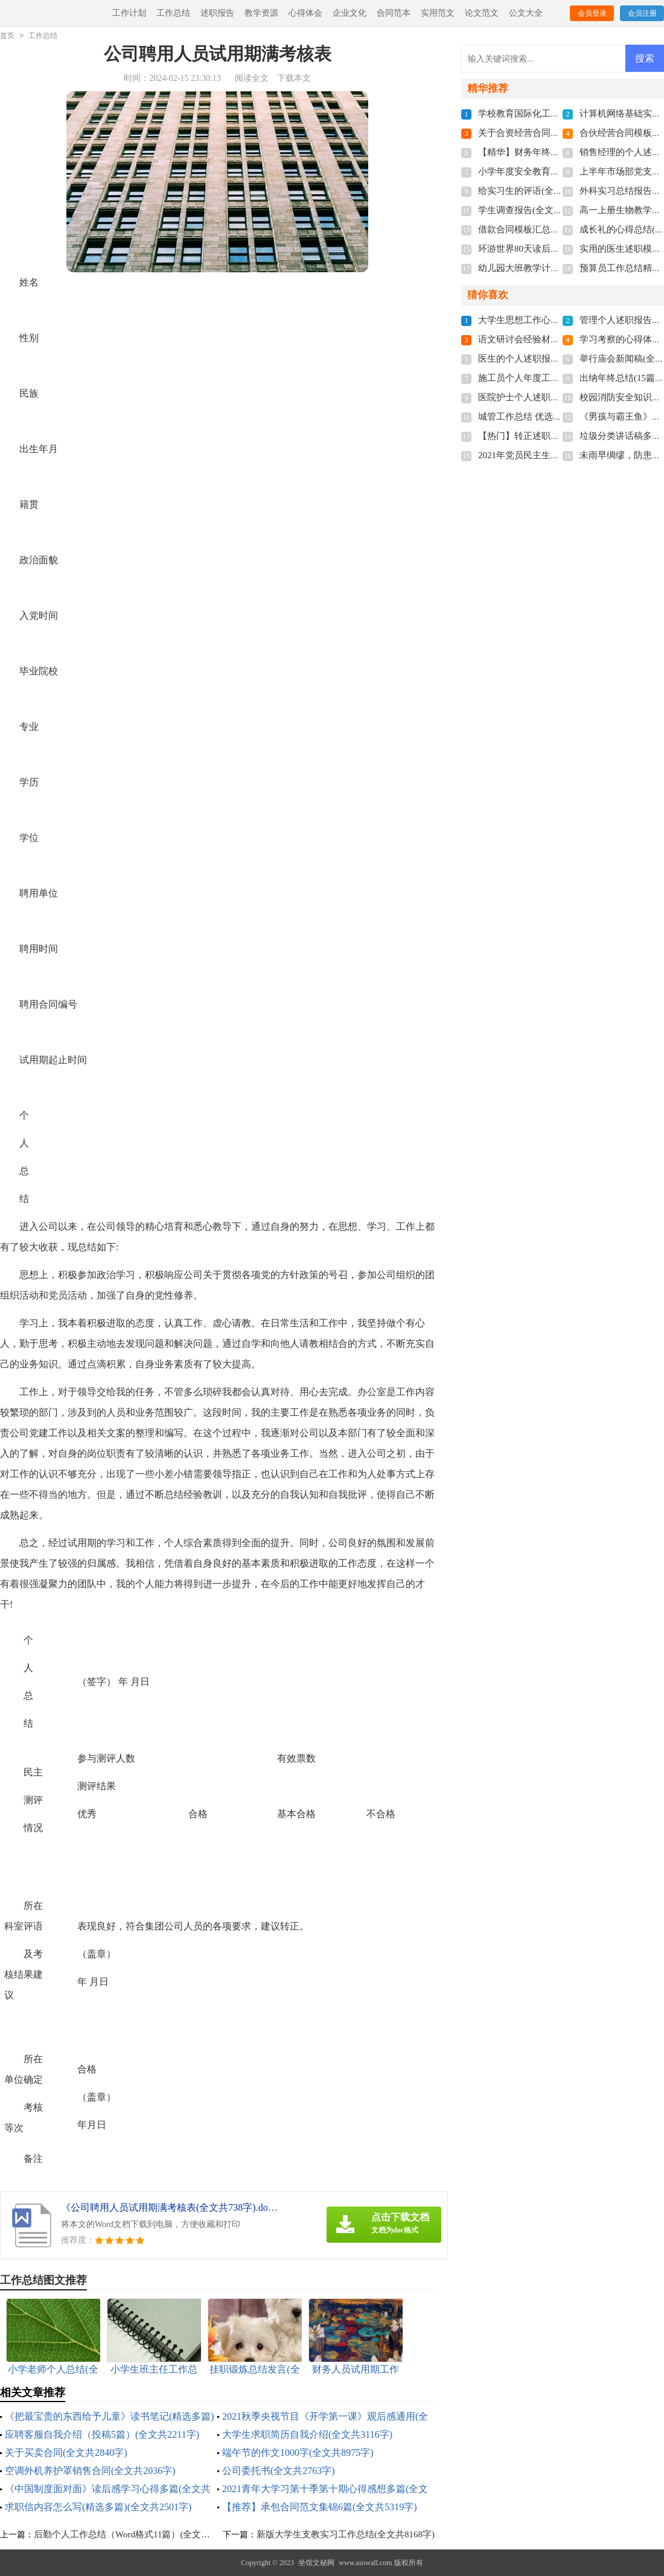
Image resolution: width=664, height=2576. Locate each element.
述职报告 (217, 13)
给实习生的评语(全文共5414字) (540, 191)
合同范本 (393, 13)
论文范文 (482, 13)
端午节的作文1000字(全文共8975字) (298, 2452)
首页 (7, 35)
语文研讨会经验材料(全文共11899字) (551, 339)
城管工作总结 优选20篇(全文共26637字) (557, 416)
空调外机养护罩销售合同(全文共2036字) (90, 2471)
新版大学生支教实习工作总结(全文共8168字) (346, 2534)
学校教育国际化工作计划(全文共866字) (556, 113)
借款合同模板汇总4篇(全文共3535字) (551, 229)
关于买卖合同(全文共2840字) (66, 2452)
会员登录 (592, 13)
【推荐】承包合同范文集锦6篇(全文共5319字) (319, 2507)
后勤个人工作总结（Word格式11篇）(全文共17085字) (139, 2534)
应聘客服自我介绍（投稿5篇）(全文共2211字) (102, 2434)
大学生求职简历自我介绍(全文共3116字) (307, 2434)
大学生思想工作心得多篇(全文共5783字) (558, 320)
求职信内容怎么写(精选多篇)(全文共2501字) (98, 2507)
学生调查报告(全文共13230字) (538, 210)
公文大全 (526, 13)
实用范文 (438, 13)
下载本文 (294, 78)
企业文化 (349, 13)
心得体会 (305, 13)
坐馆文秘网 (316, 2562)
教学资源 (261, 13)
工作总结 (173, 13)
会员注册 (642, 13)
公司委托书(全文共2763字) (278, 2471)
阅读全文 (252, 78)
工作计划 (129, 13)
